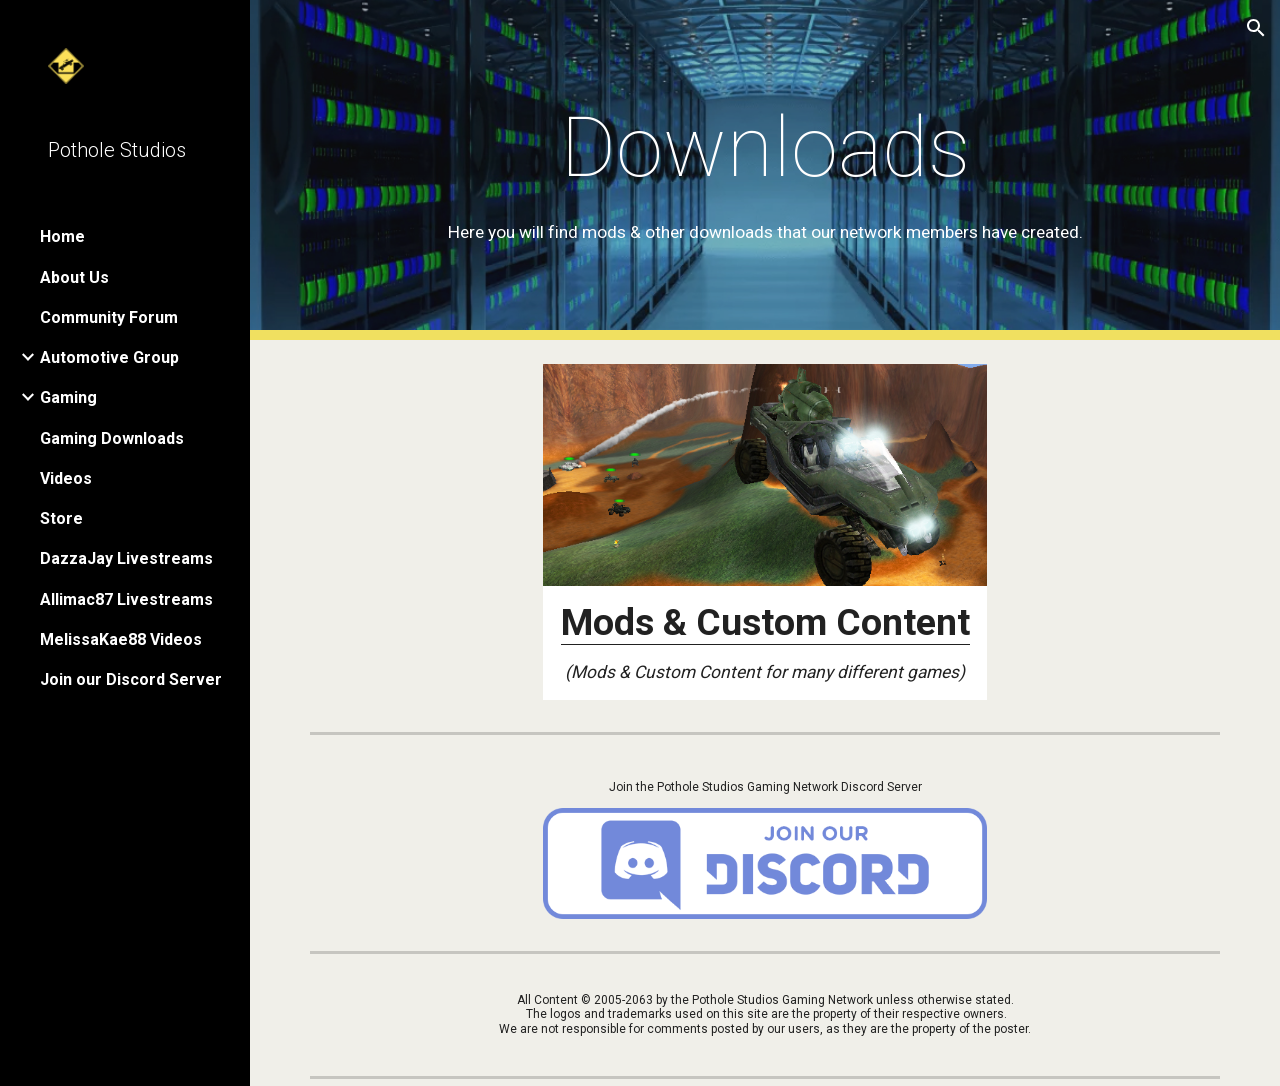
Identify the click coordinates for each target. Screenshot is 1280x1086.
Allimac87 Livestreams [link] (126, 599)
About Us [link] (74, 277)
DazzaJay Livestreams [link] (126, 558)
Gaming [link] (68, 397)
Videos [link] (66, 478)
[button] (1256, 28)
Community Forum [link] (109, 317)
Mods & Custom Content (765, 622)
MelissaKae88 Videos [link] (121, 639)
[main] (765, 170)
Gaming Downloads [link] (112, 438)
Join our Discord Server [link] (131, 679)
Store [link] (61, 518)
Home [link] (62, 236)
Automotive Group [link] (109, 357)
